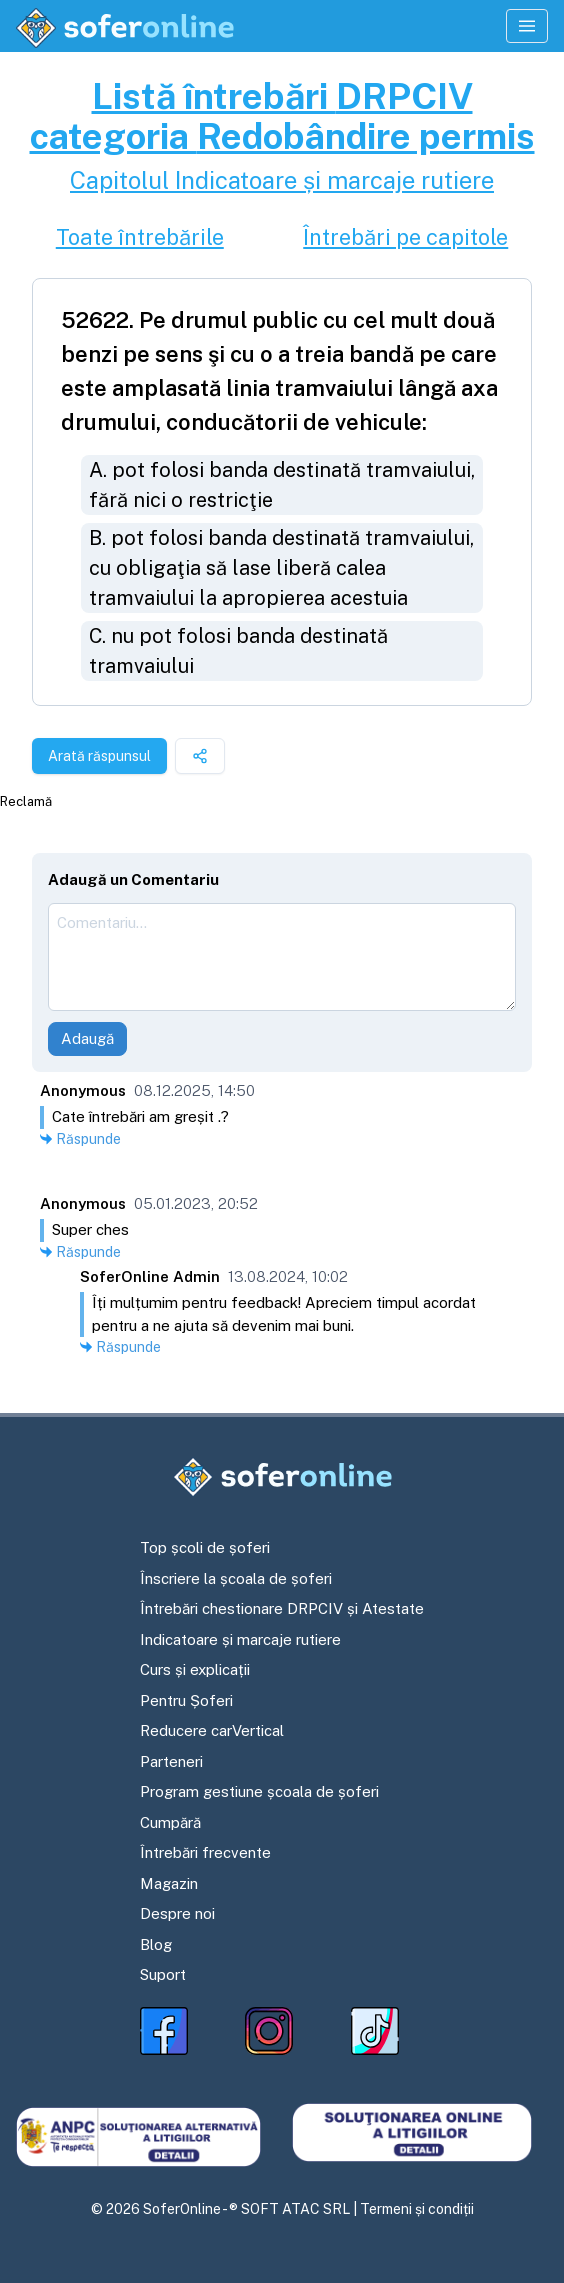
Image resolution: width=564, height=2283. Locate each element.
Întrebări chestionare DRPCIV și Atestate (282, 1608)
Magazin (169, 1883)
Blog (156, 1944)
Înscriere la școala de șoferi (236, 1578)
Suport (163, 1974)
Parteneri (171, 1761)
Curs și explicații (195, 1669)
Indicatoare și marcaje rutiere (240, 1639)
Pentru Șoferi (186, 1700)
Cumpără (170, 1822)
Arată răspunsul (99, 756)
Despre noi (177, 1913)
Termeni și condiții (417, 2209)
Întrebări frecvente (205, 1852)
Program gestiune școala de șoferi (259, 1791)
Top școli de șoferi (205, 1547)
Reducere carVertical (212, 1730)
